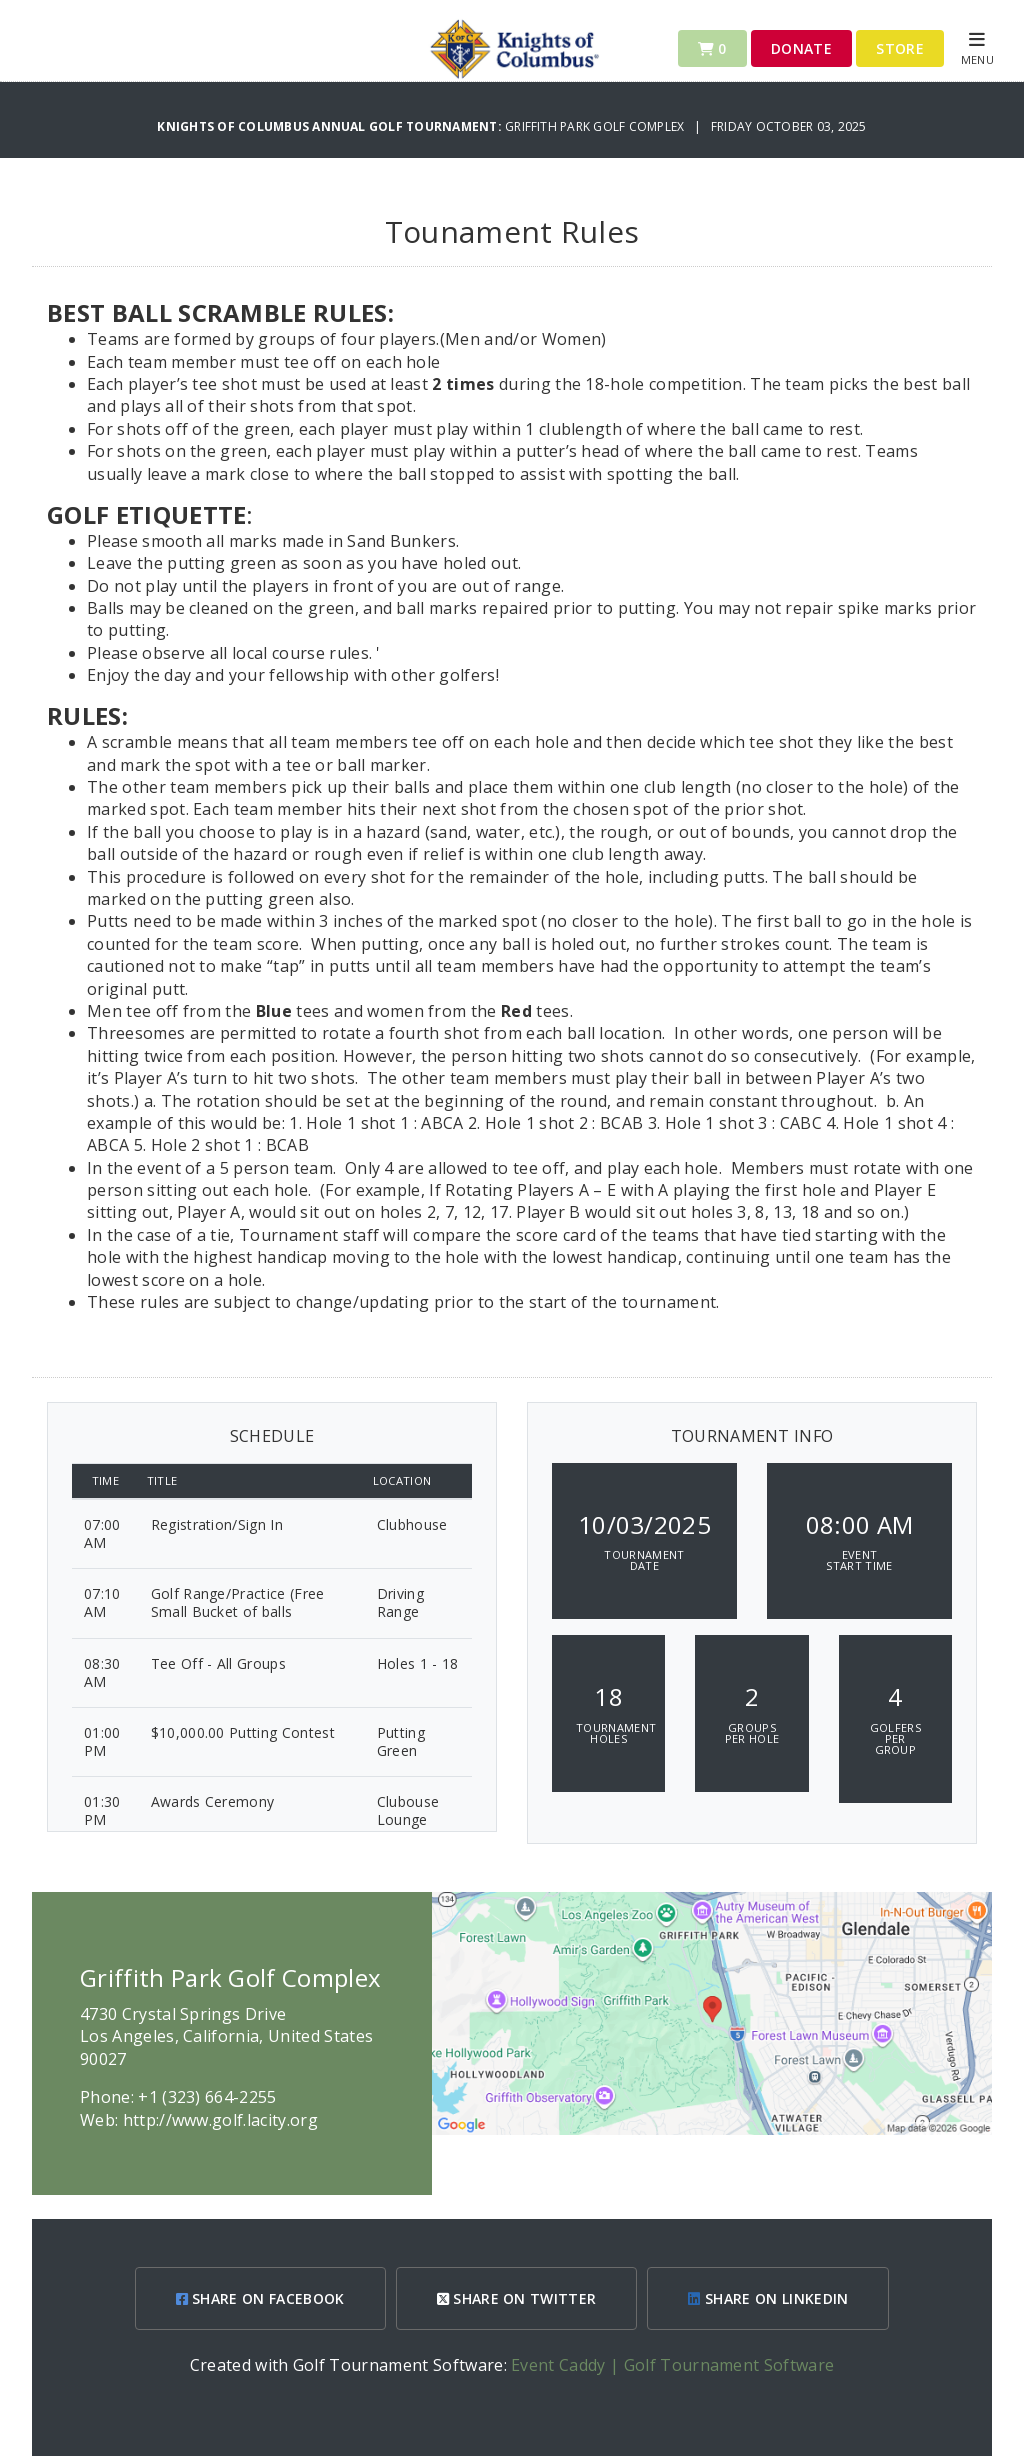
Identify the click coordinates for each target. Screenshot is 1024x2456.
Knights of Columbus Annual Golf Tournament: (331, 126)
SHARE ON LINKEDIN (768, 2298)
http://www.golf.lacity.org (220, 2120)
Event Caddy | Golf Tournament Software (672, 2365)
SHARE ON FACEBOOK (260, 2298)
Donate (801, 48)
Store (900, 48)
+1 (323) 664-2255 (207, 2097)
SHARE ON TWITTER (517, 2298)
